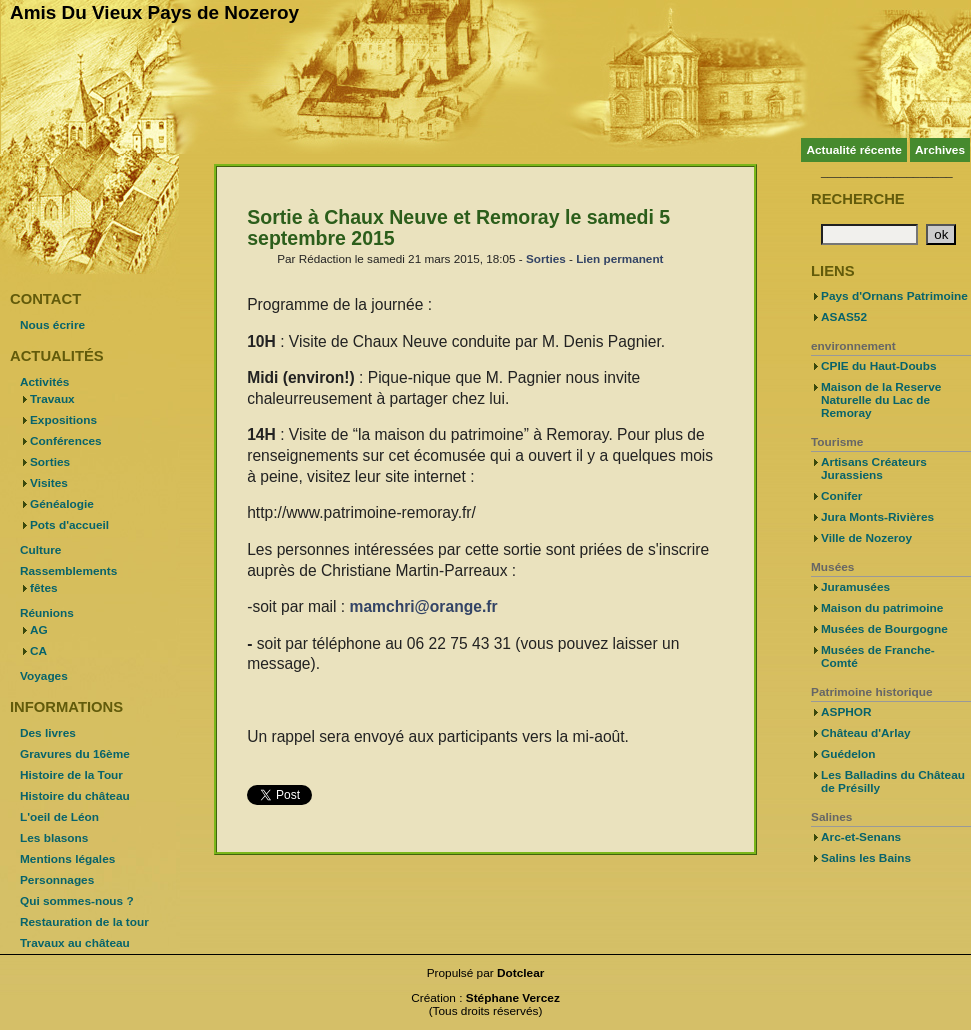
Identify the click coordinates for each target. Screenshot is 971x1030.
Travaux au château (75, 943)
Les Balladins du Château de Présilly (893, 781)
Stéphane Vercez (513, 998)
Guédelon (848, 754)
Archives (940, 150)
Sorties (546, 258)
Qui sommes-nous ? (77, 901)
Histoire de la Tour (71, 775)
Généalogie (62, 504)
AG (39, 630)
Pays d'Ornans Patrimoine (894, 296)
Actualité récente (853, 150)
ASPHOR (846, 712)
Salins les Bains (866, 858)
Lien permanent (619, 258)
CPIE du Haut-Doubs (879, 366)
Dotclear (520, 973)
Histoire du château (75, 796)
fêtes (44, 588)
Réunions (47, 613)
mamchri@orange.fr (424, 606)
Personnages (57, 880)
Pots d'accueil (69, 525)
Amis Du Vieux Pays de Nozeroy (154, 12)
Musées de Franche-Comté (878, 656)
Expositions (63, 420)
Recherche (858, 199)
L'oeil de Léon (59, 817)
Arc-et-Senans (861, 837)
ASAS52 (844, 317)
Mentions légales (67, 859)
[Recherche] (869, 234)
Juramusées (855, 587)
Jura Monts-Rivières (877, 517)
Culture (40, 550)
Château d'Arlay (866, 733)
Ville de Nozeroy (866, 538)
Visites (49, 483)
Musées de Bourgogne (884, 629)
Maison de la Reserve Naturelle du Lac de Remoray (881, 400)
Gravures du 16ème (75, 754)
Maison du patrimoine (882, 608)
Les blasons (54, 838)
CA (38, 651)
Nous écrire (52, 325)
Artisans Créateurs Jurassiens (874, 468)
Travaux (52, 399)
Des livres (48, 733)
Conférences (66, 441)
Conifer (841, 496)
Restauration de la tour (84, 922)
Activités (44, 382)
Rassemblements (68, 571)
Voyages (44, 676)
